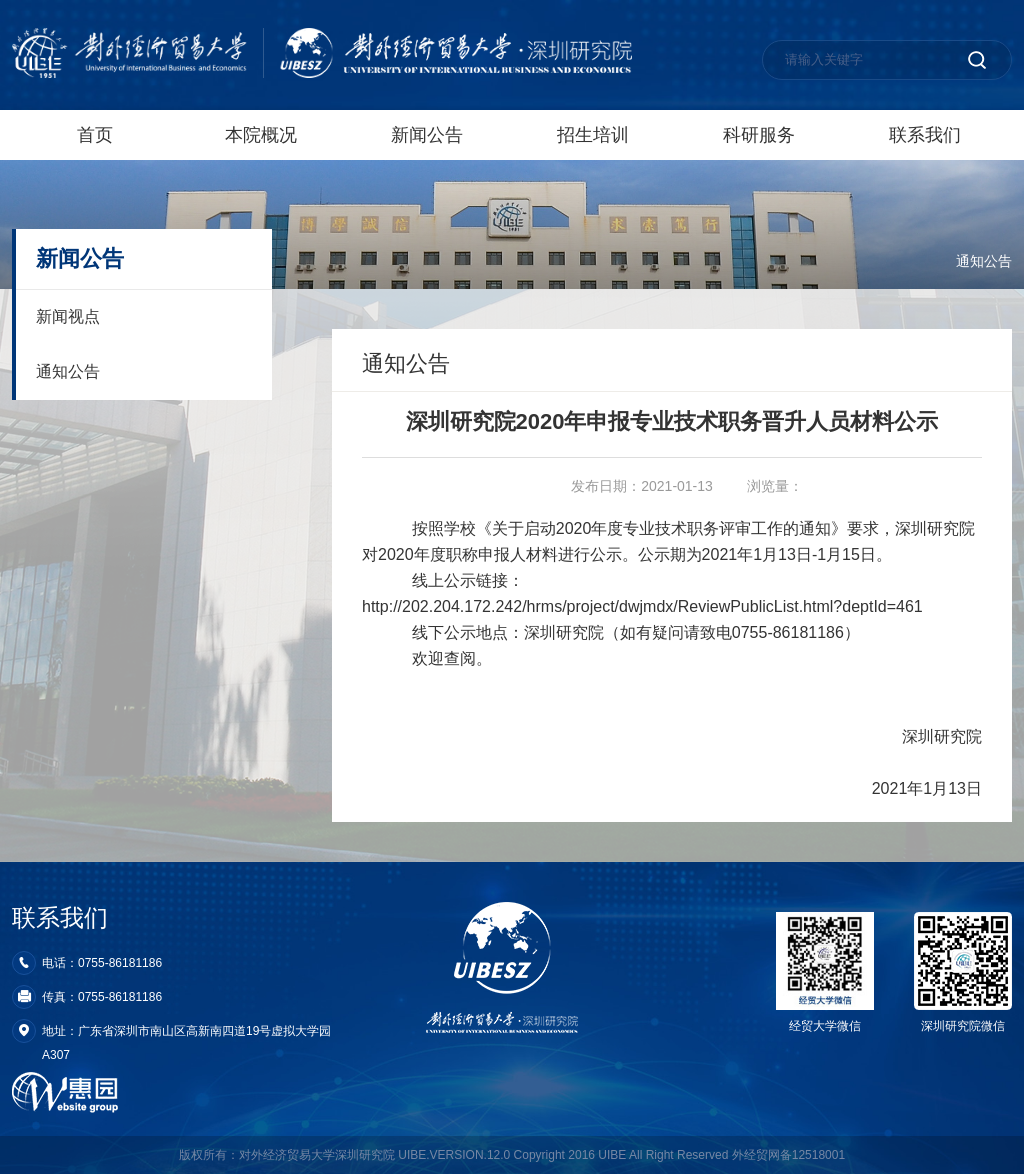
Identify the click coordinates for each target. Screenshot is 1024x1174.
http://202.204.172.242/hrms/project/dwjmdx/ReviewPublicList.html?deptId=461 (642, 606)
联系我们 (925, 135)
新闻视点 (68, 316)
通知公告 (984, 261)
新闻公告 (427, 135)
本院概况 (261, 135)
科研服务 (759, 135)
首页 (95, 135)
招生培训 (593, 135)
